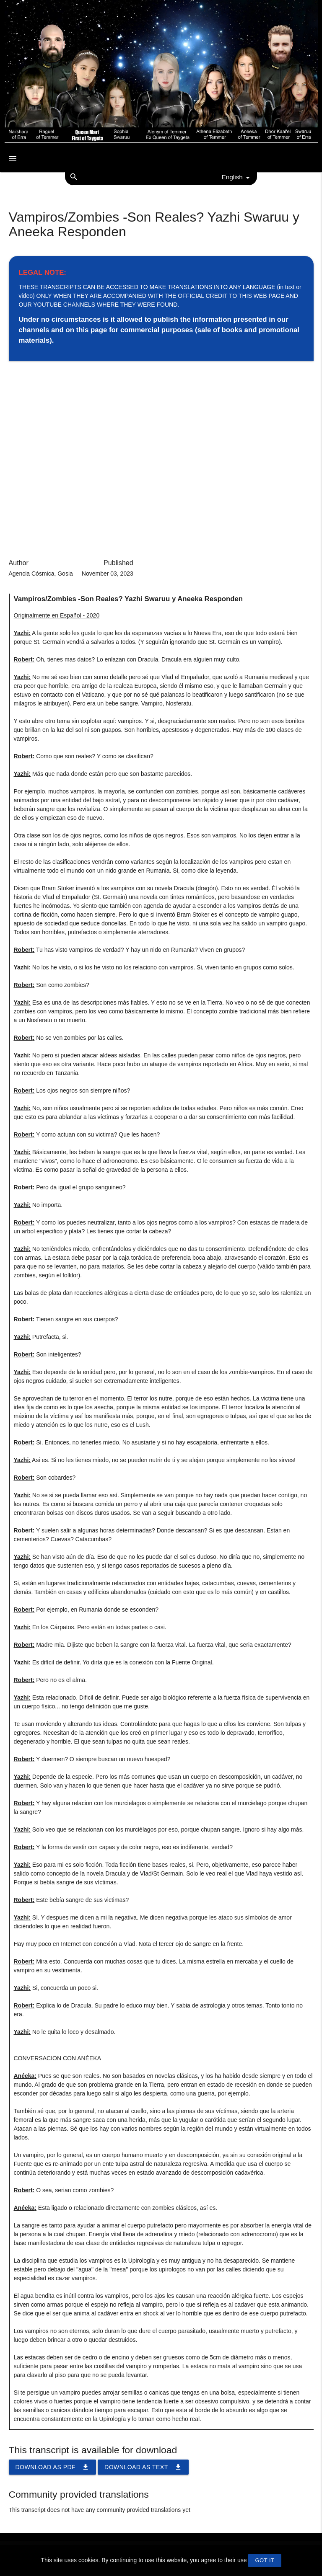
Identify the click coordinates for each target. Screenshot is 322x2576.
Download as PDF (53, 2467)
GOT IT (264, 2560)
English (236, 178)
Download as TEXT (143, 2467)
